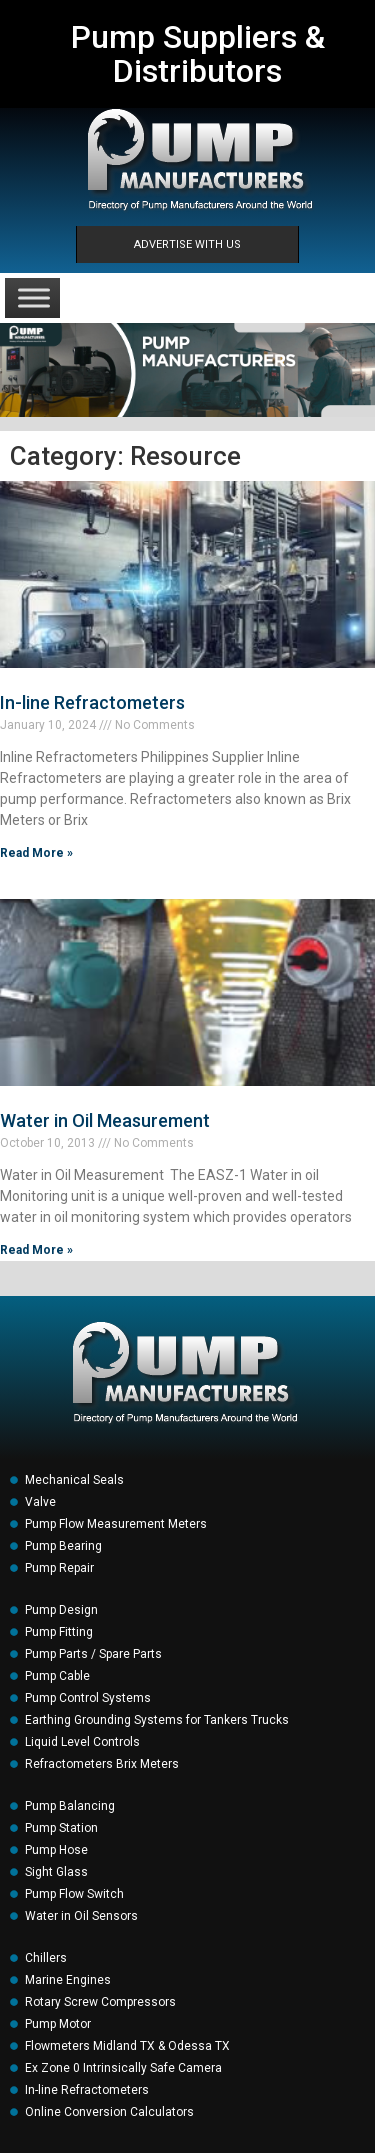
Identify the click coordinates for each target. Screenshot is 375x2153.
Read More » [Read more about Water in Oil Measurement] (36, 1250)
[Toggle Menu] (34, 297)
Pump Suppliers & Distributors (198, 54)
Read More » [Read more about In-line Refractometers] (36, 853)
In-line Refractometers (92, 702)
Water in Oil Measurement (105, 1120)
